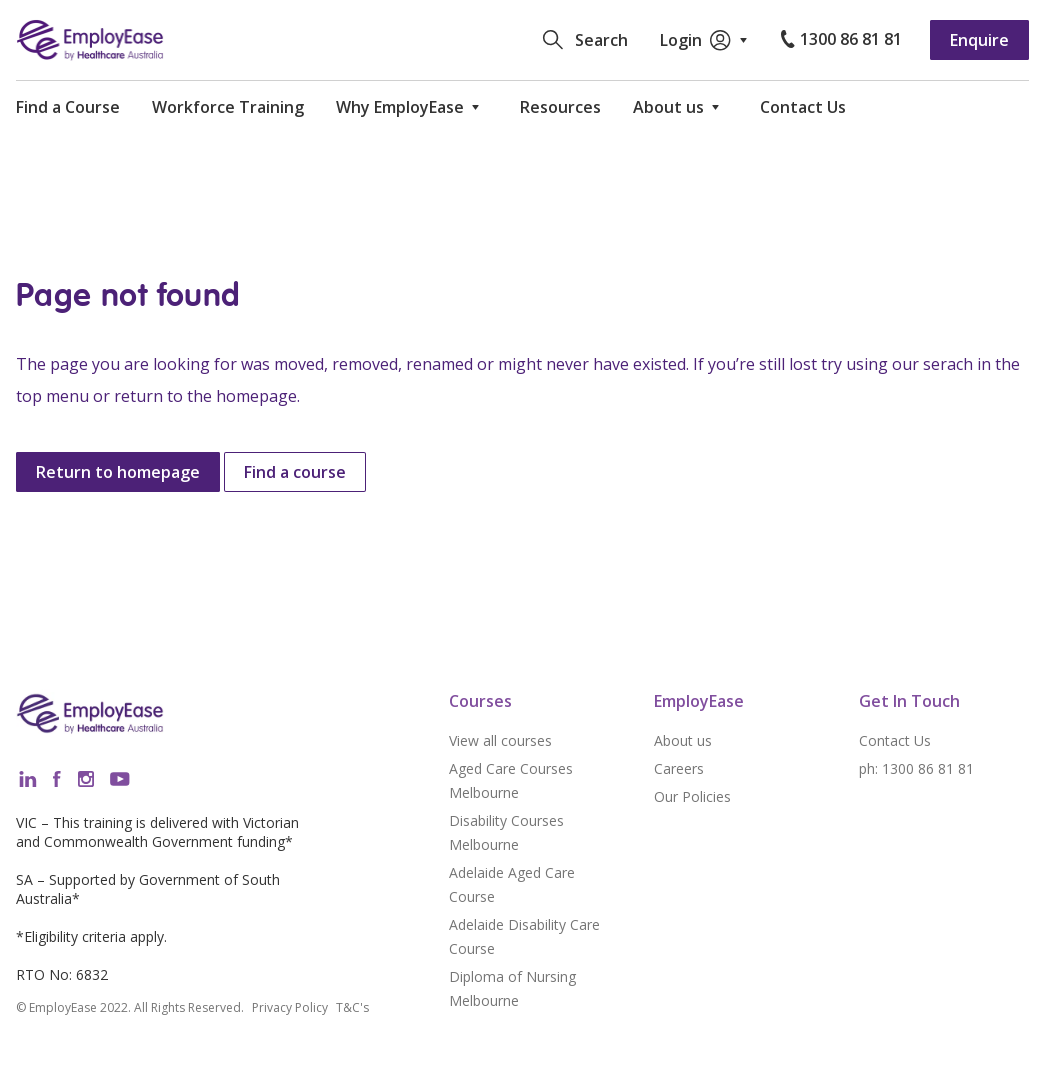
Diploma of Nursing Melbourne (512, 988)
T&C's (352, 1008)
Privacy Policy (290, 1008)
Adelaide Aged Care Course (512, 884)
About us (683, 740)
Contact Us (895, 740)
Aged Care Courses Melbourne (511, 780)
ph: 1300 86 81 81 (916, 768)
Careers (679, 768)
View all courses (500, 740)
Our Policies (692, 796)
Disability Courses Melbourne (506, 832)
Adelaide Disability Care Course (524, 936)
